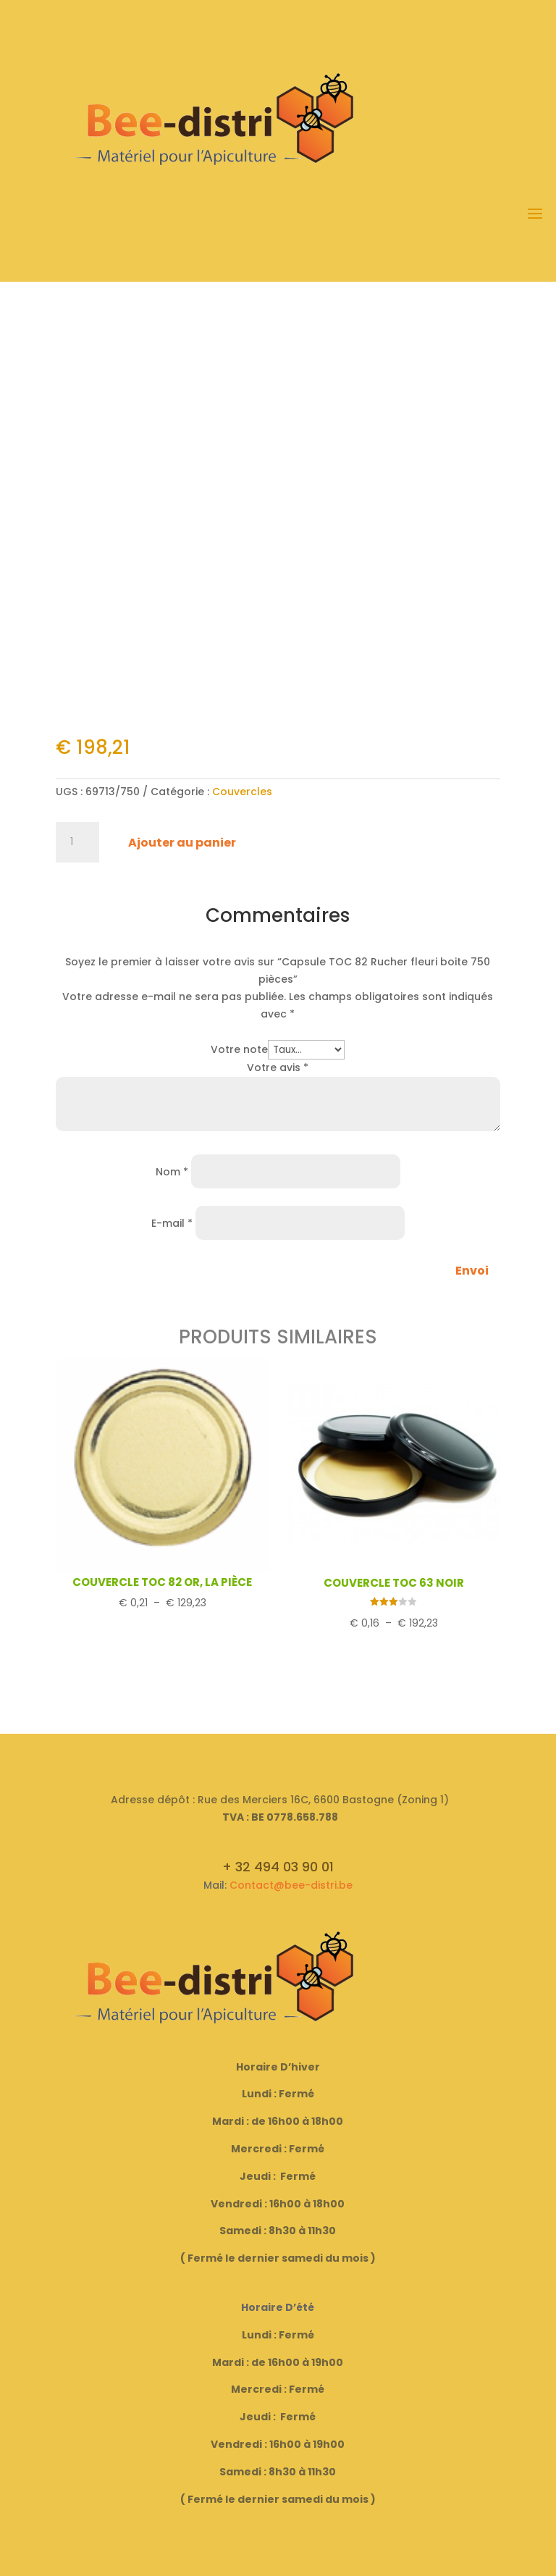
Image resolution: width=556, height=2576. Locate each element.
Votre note (239, 1049)
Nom (172, 1172)
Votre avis (277, 1067)
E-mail (172, 1223)
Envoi (472, 1270)
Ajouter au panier (182, 842)
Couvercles (242, 791)
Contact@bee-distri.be (291, 1885)
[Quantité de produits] (77, 842)
